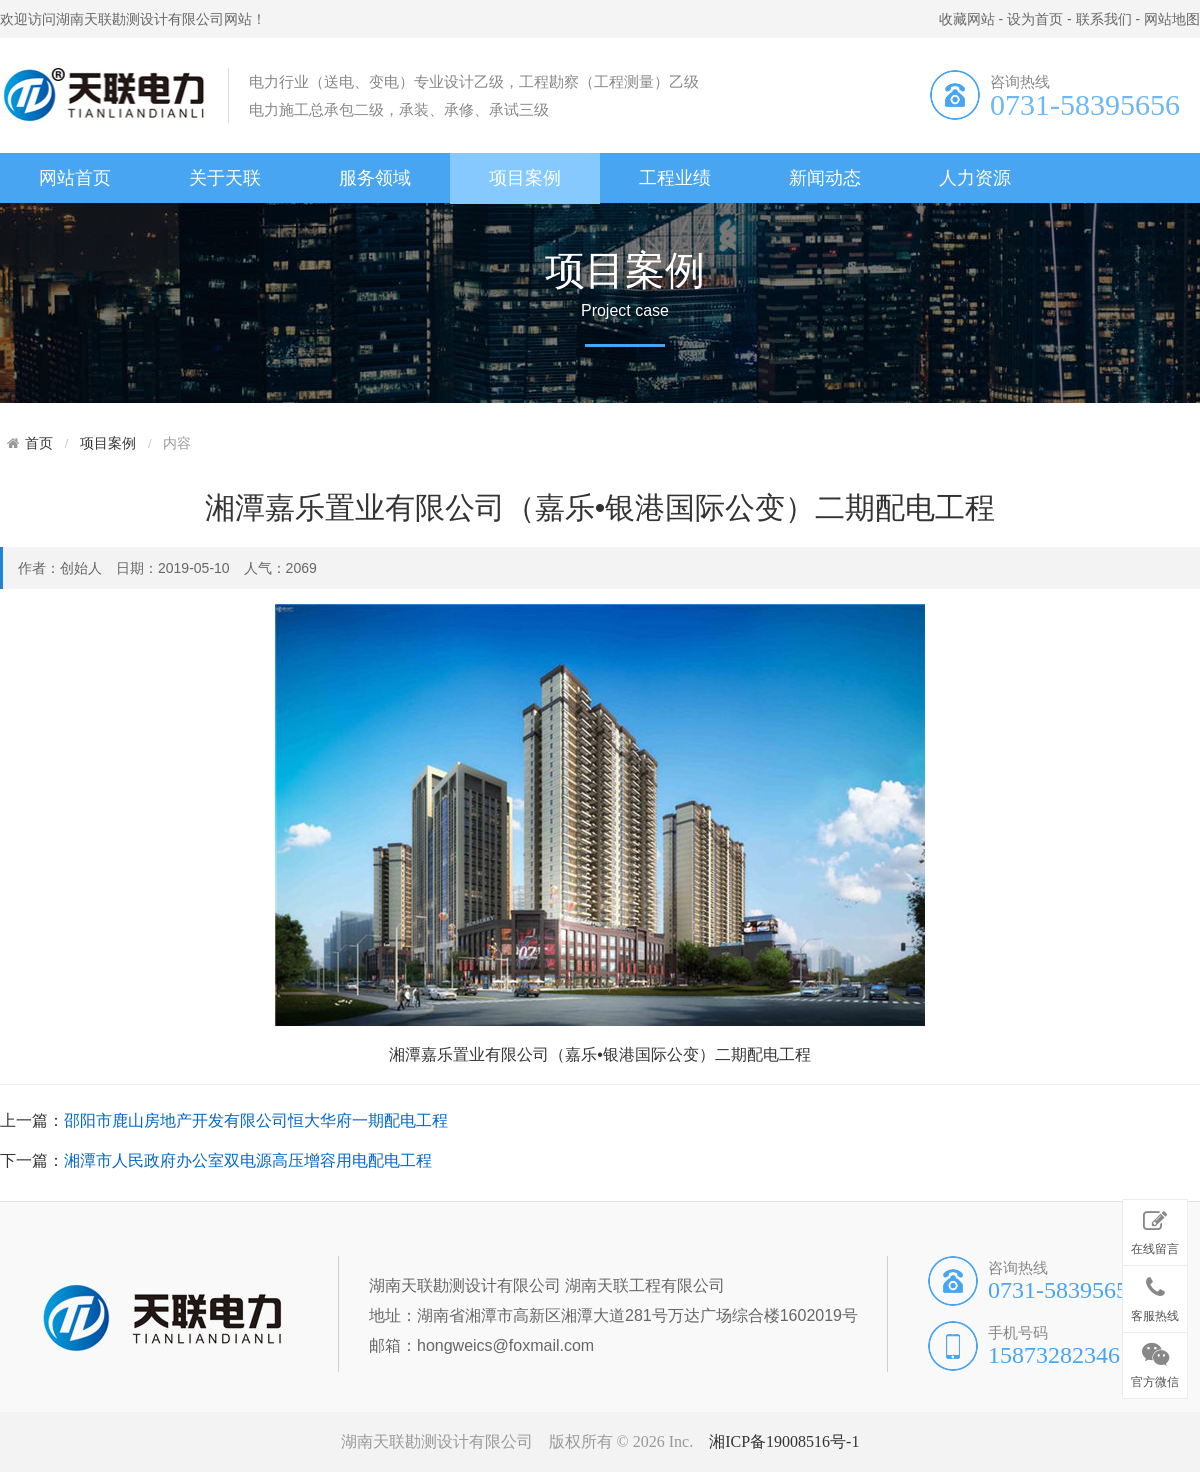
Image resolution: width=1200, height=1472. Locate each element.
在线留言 (1155, 1229)
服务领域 (375, 178)
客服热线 (1155, 1295)
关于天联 (225, 178)
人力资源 (975, 178)
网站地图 (1172, 19)
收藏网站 (967, 19)
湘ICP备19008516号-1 (784, 1441)
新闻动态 (825, 178)
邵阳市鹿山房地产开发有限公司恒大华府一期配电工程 (256, 1120)
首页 (39, 443)
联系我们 (1104, 19)
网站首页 (75, 178)
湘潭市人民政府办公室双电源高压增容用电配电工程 (248, 1160)
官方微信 (1155, 1362)
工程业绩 (675, 178)
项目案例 (525, 178)
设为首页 (1035, 19)
